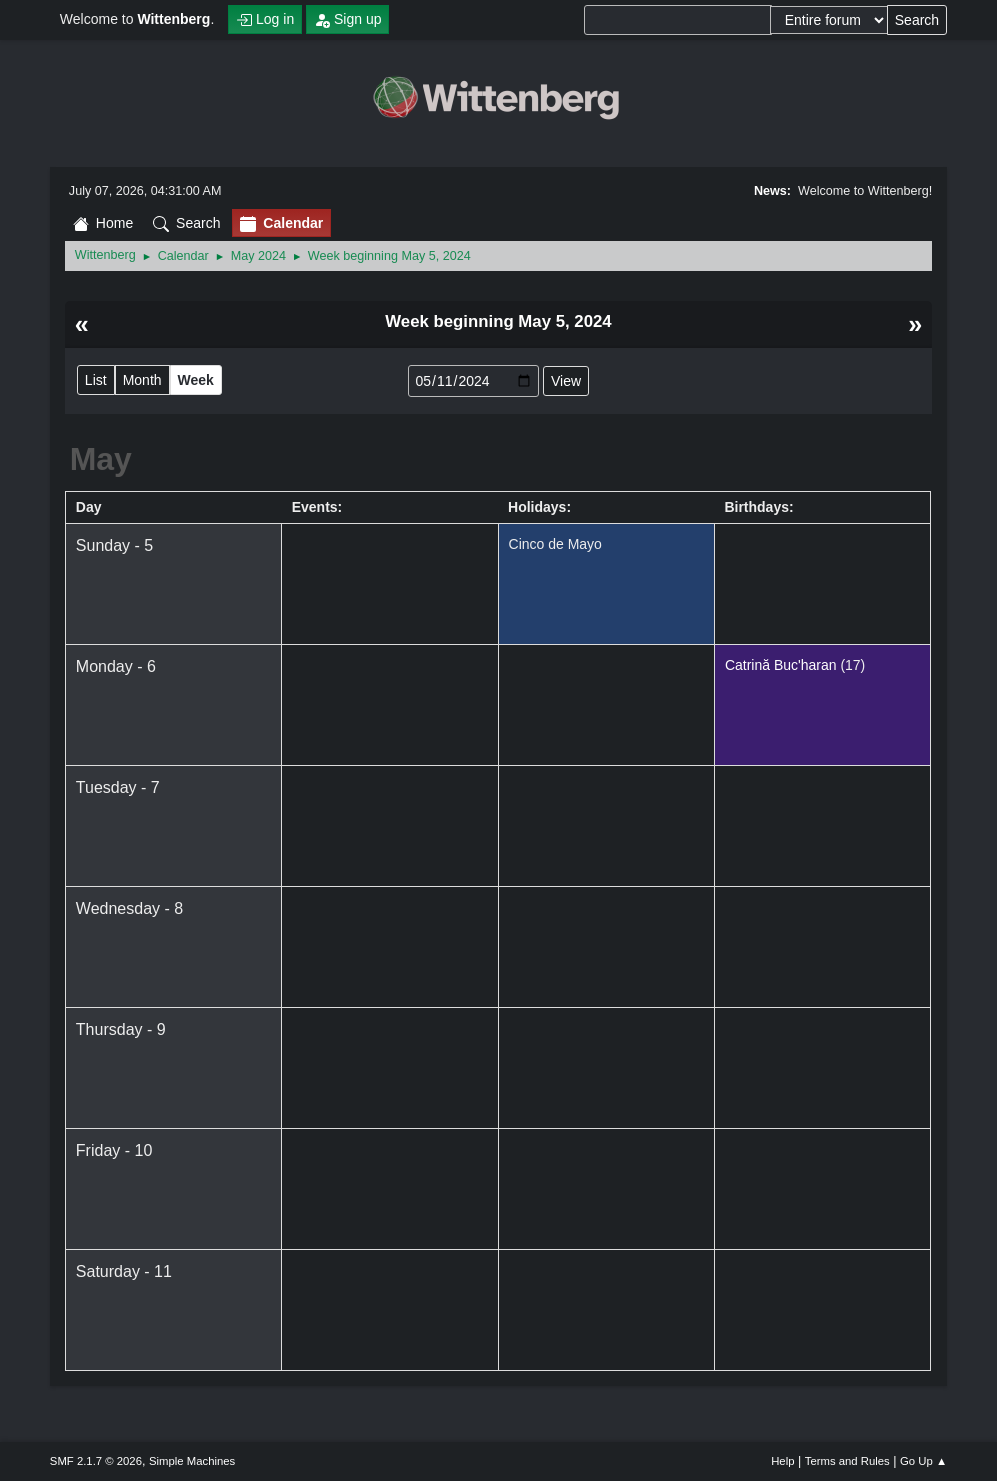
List (96, 380)
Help (782, 1461)
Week (196, 380)
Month (142, 380)
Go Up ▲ (923, 1461)
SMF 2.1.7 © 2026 (96, 1461)
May (101, 459)
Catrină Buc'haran (781, 665)
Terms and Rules (847, 1461)
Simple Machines (192, 1461)
